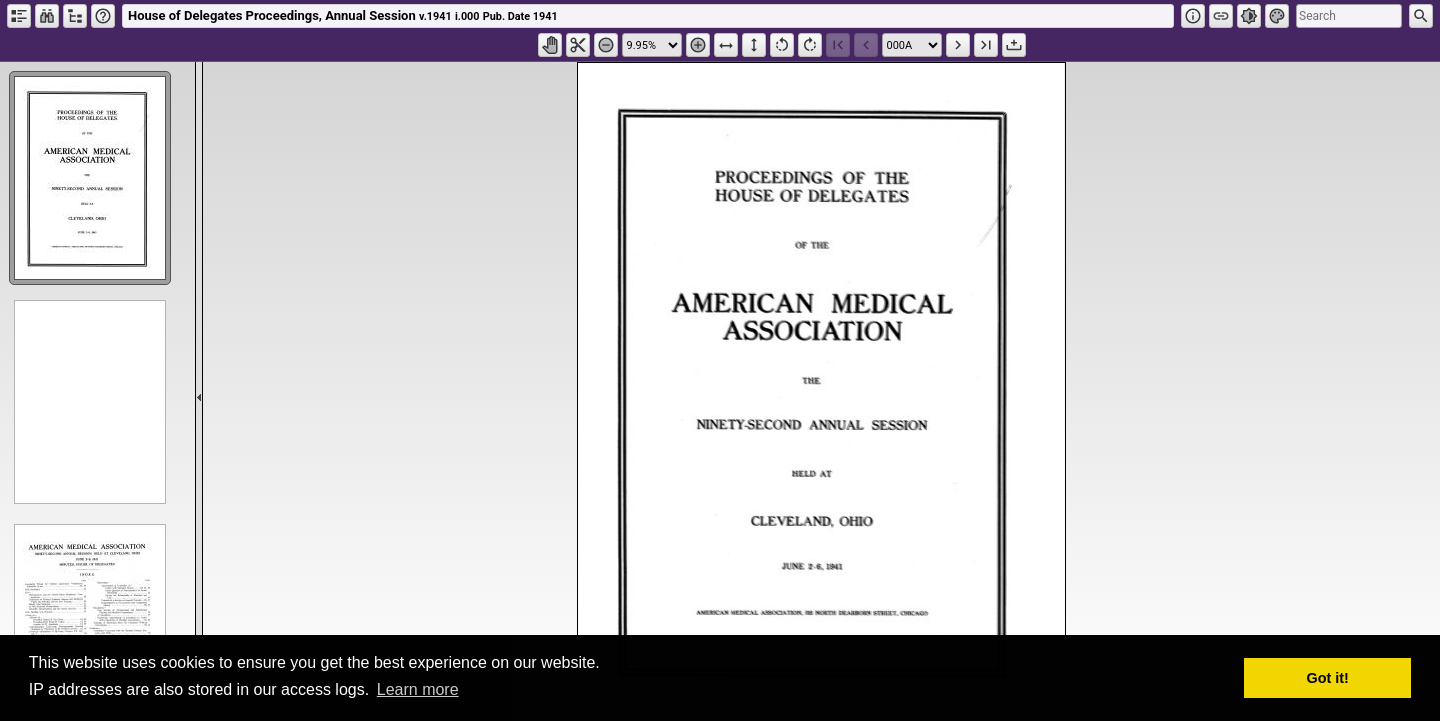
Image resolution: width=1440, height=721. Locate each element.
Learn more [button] (418, 689)
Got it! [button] (1328, 678)
